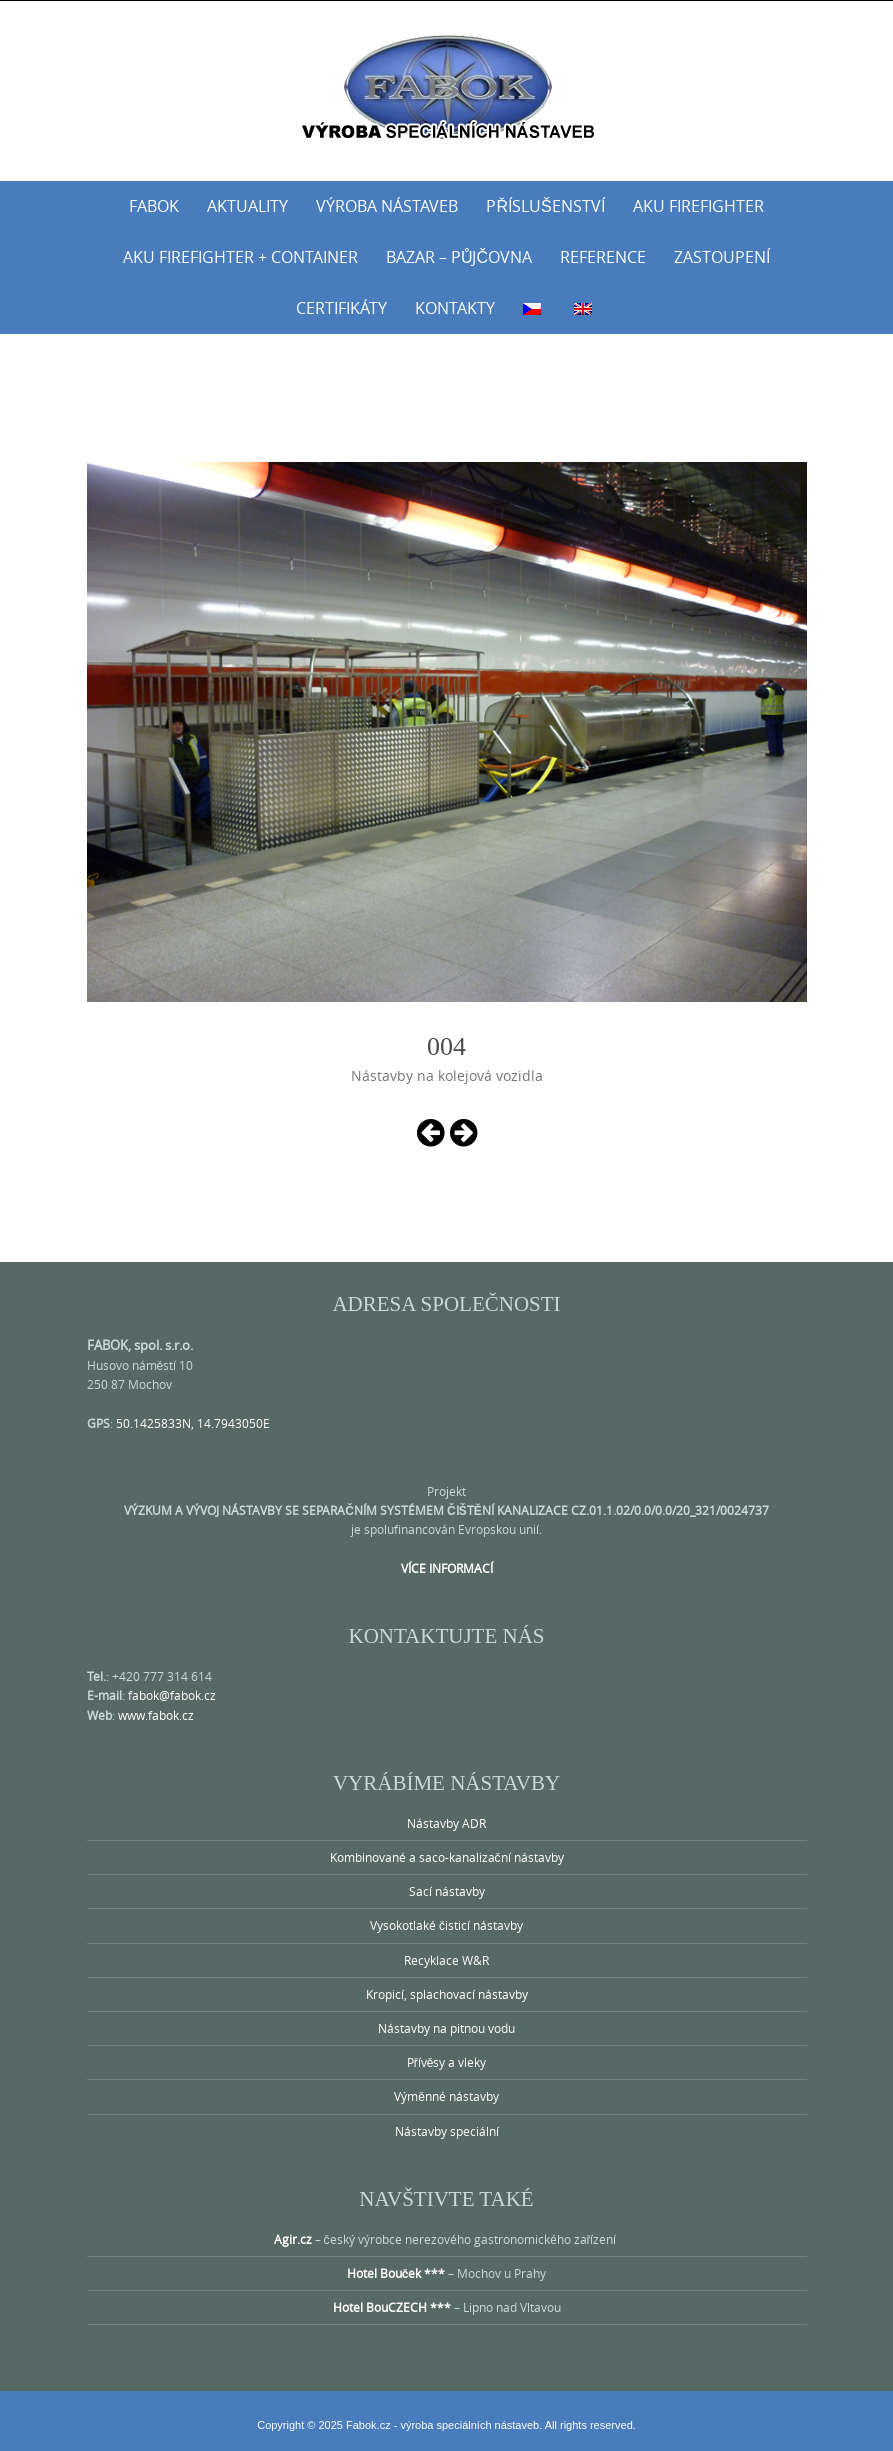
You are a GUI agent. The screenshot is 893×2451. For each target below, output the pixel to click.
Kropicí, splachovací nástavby (447, 1994)
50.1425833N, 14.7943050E (193, 1423)
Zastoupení (722, 257)
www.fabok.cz (156, 1715)
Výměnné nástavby (446, 2096)
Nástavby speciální (447, 2131)
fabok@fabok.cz (172, 1695)
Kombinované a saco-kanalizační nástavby (447, 1857)
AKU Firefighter (698, 206)
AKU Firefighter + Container (240, 257)
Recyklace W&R (446, 1960)
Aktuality (247, 206)
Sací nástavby (447, 1891)
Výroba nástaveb (387, 206)
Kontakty (455, 308)
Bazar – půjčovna (459, 257)
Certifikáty (341, 308)
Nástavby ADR (446, 1823)
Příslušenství (545, 206)
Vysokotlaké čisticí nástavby (446, 1925)
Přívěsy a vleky (447, 2062)
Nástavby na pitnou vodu (446, 2028)
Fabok (154, 206)
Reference (603, 257)
